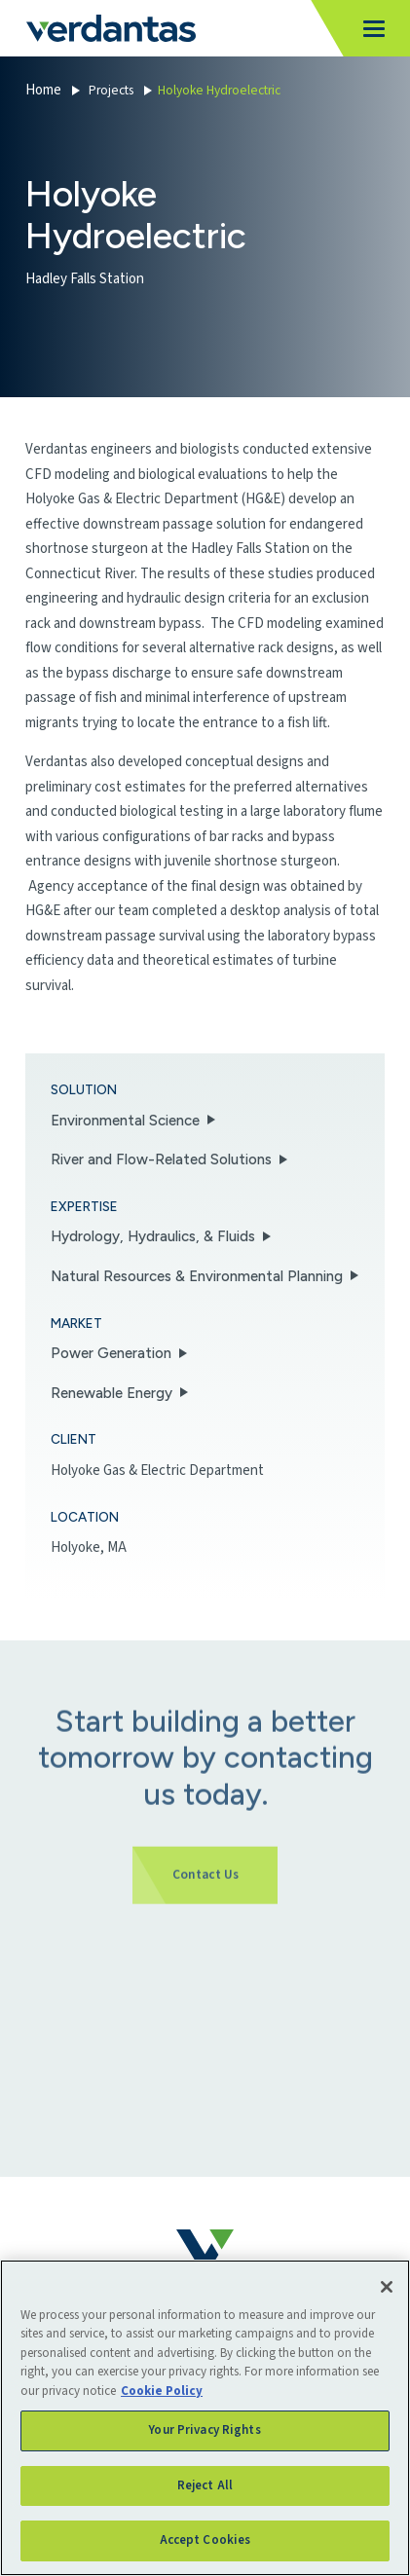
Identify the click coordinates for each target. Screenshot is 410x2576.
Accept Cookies (205, 2540)
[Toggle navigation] (369, 29)
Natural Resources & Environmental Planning (197, 1276)
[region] (205, 2418)
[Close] (386, 2286)
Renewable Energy (111, 1393)
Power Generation (111, 1353)
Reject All (205, 2485)
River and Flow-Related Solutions (161, 1159)
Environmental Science (125, 1120)
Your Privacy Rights (204, 2430)
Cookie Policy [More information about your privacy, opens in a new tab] (162, 2391)
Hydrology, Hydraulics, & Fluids (153, 1236)
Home (43, 90)
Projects (111, 90)
